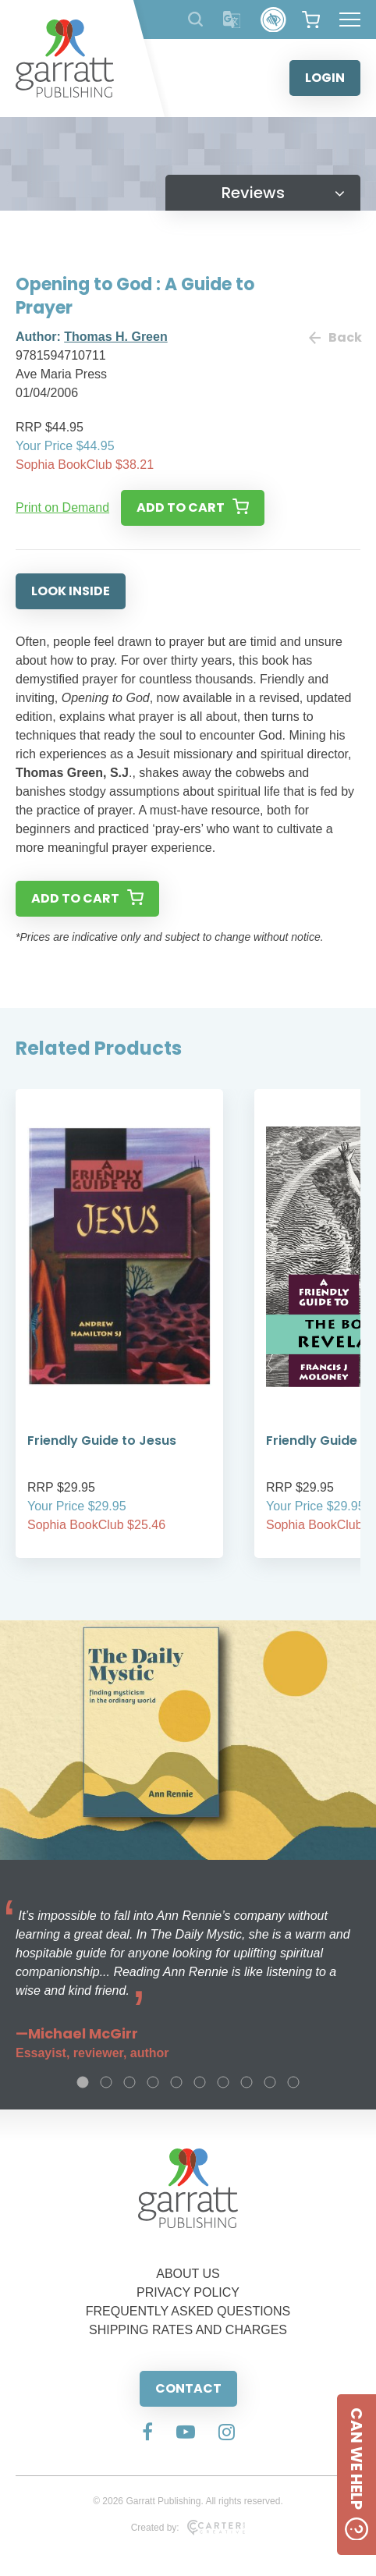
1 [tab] (82, 2082)
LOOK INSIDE (70, 591)
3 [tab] (129, 2082)
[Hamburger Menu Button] (349, 19)
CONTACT (188, 2388)
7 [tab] (223, 2082)
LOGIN (325, 78)
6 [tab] (200, 2082)
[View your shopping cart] (311, 19)
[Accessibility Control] (273, 20)
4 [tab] (153, 2082)
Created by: (188, 2527)
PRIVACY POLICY (188, 2292)
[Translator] (232, 20)
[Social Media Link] (147, 2433)
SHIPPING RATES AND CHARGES (188, 2329)
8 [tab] (246, 2082)
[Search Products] (195, 19)
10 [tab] (293, 2082)
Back (334, 337)
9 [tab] (270, 2082)
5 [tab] (176, 2082)
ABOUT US (188, 2273)
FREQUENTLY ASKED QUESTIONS (188, 2311)
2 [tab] (106, 2082)
